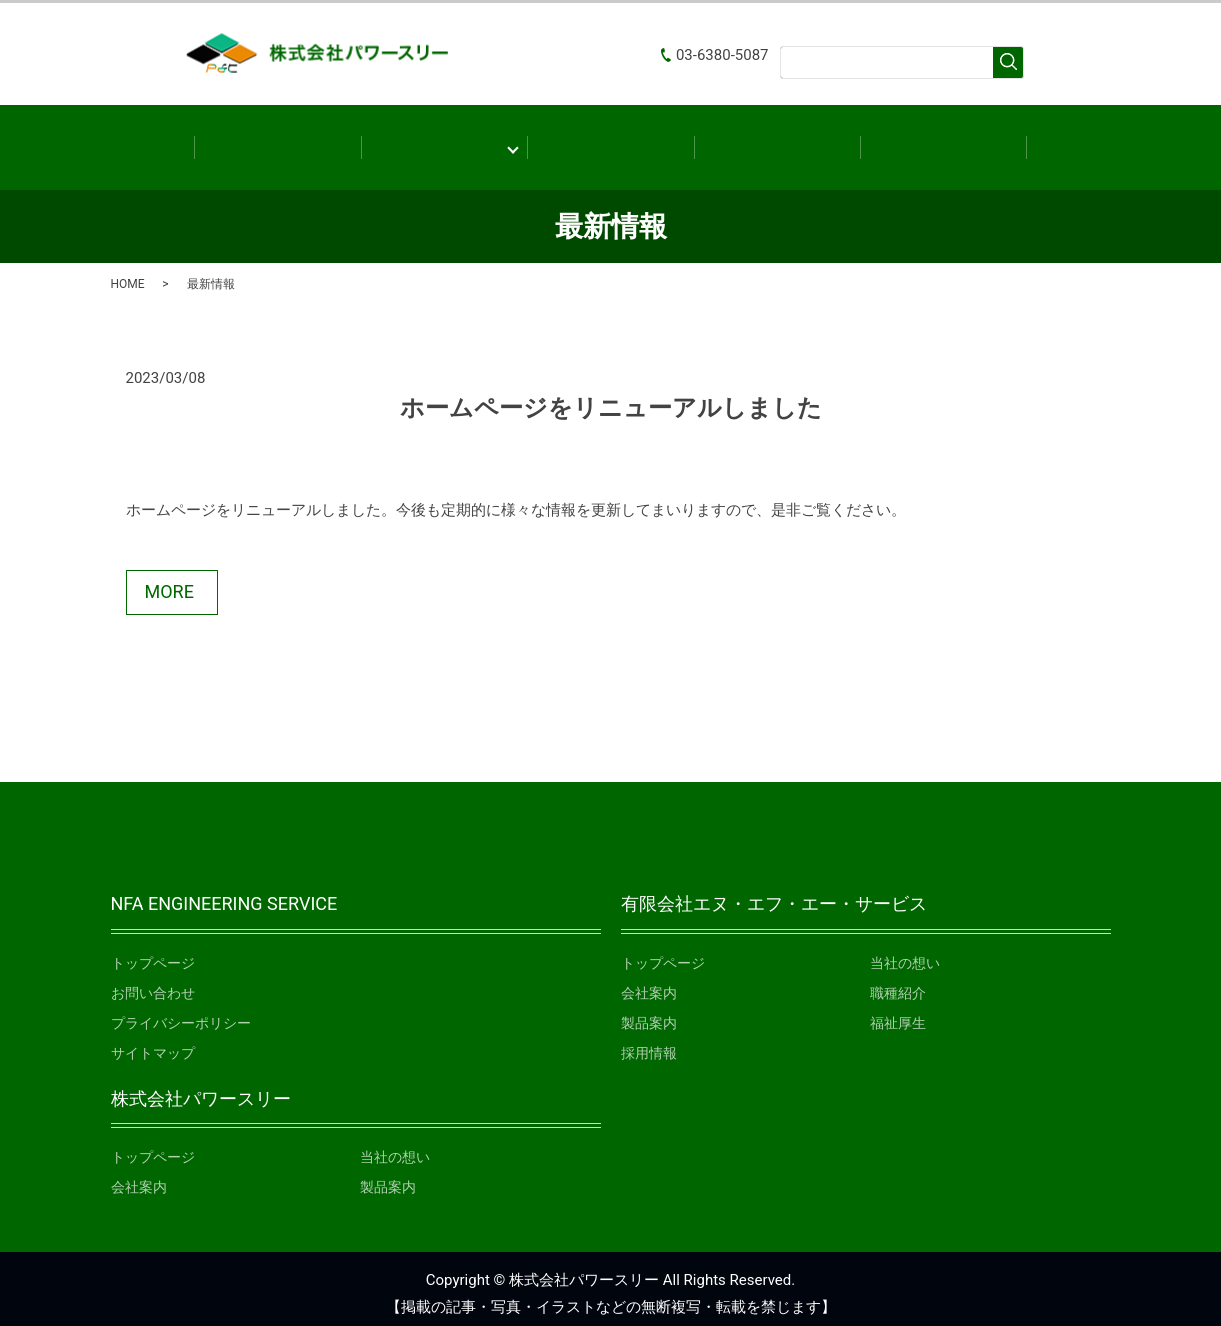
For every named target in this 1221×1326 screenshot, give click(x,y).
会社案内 (444, 141)
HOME (128, 274)
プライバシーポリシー (181, 1013)
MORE (169, 581)
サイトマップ (153, 1043)
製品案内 (610, 141)
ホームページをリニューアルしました (611, 398)
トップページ (153, 953)
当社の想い (905, 953)
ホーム (277, 141)
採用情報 (649, 1043)
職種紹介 (898, 983)
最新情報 (777, 141)
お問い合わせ (943, 141)
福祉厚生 (898, 1013)
